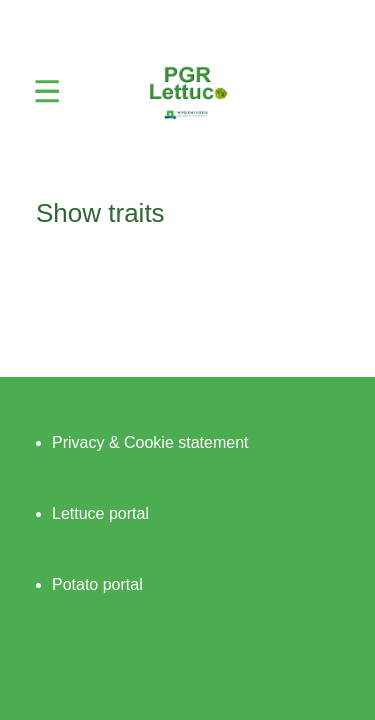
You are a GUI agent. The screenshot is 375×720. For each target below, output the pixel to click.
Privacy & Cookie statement (150, 442)
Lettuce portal (100, 513)
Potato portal (97, 584)
